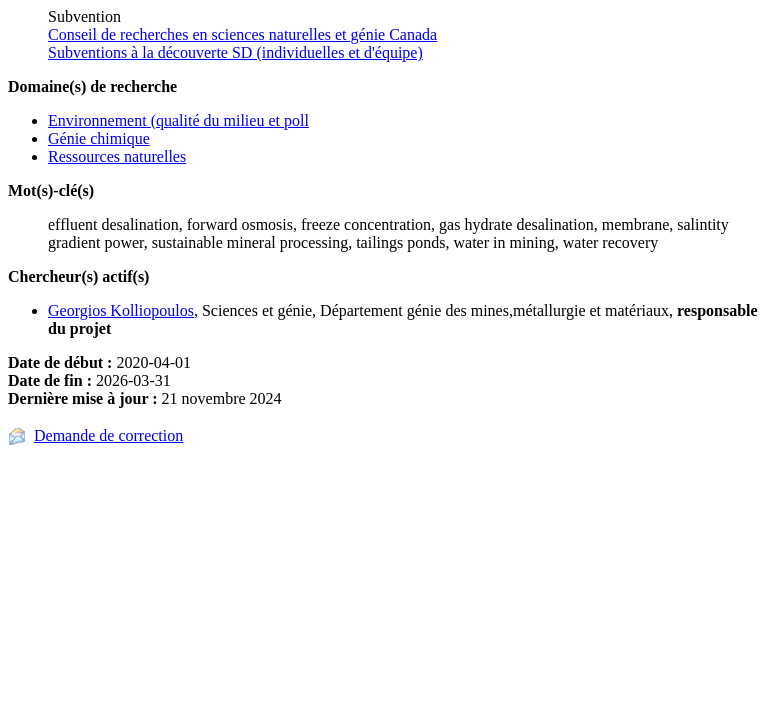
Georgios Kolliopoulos (121, 310)
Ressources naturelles (117, 156)
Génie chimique (99, 138)
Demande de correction (108, 435)
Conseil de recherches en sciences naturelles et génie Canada (242, 34)
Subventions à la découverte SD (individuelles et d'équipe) (235, 52)
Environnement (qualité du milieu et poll (178, 120)
